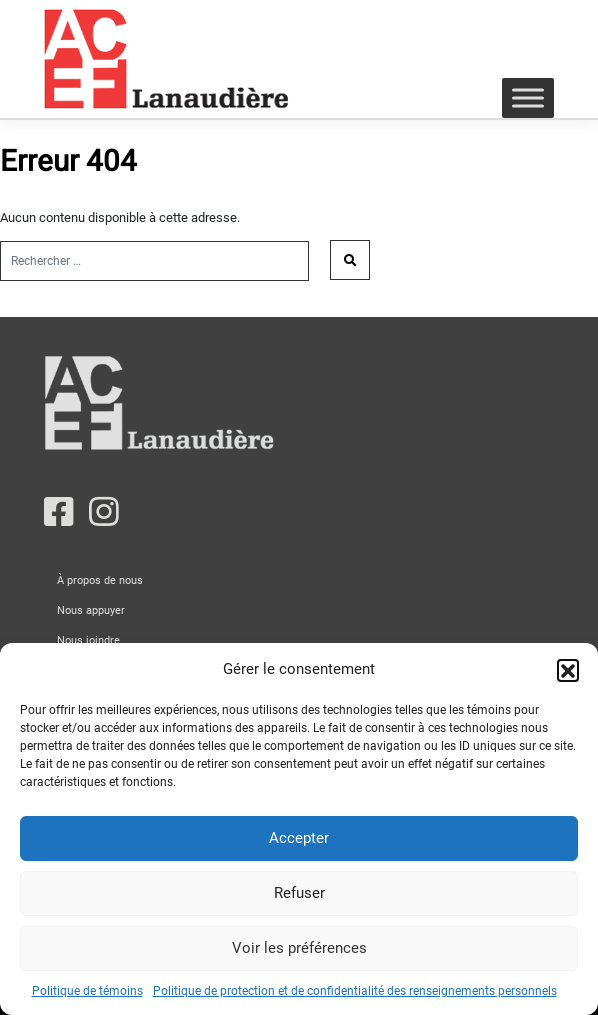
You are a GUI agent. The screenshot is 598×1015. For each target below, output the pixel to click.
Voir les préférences (299, 948)
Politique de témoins (87, 991)
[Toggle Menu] (528, 97)
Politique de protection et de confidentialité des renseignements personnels (355, 991)
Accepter (299, 838)
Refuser (299, 893)
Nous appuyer (91, 610)
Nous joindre (88, 640)
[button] (568, 670)
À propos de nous (100, 580)
